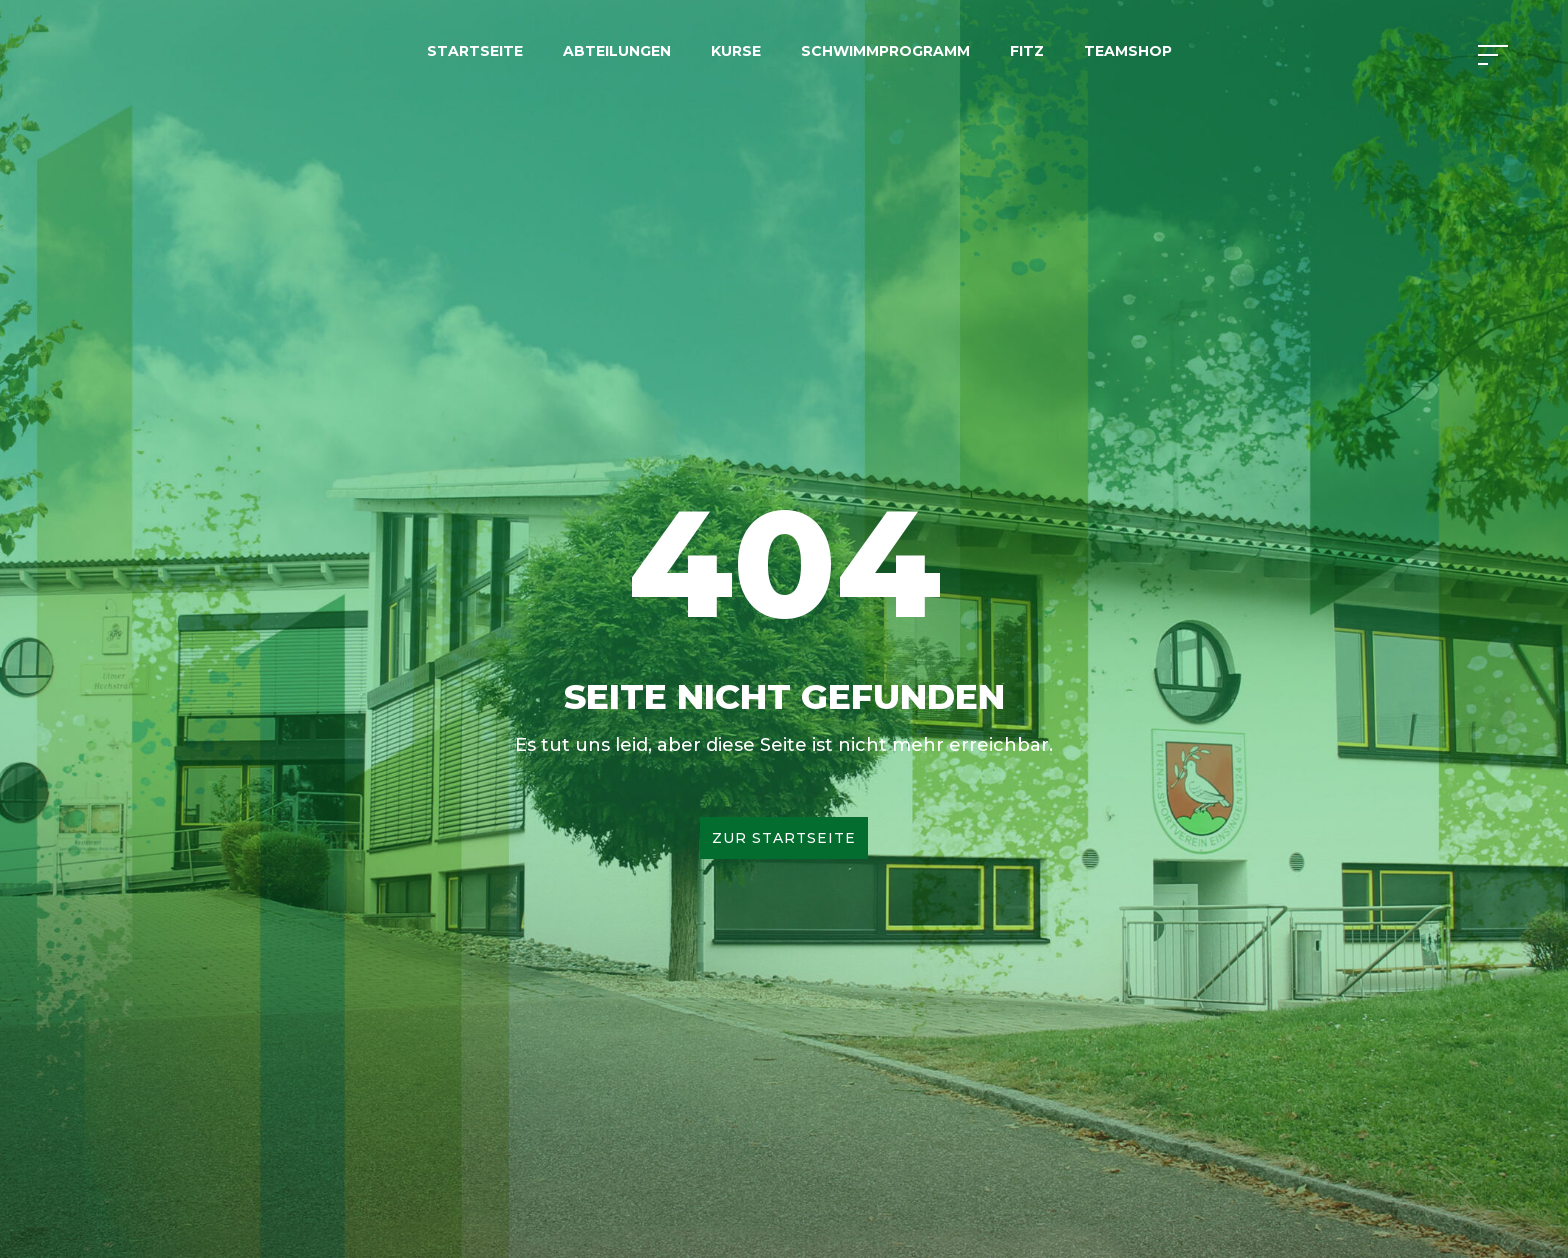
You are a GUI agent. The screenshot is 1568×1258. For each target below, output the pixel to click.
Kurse (736, 51)
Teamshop (1128, 51)
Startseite (475, 51)
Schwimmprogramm (885, 51)
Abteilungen (617, 51)
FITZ (1027, 51)
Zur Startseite (784, 838)
